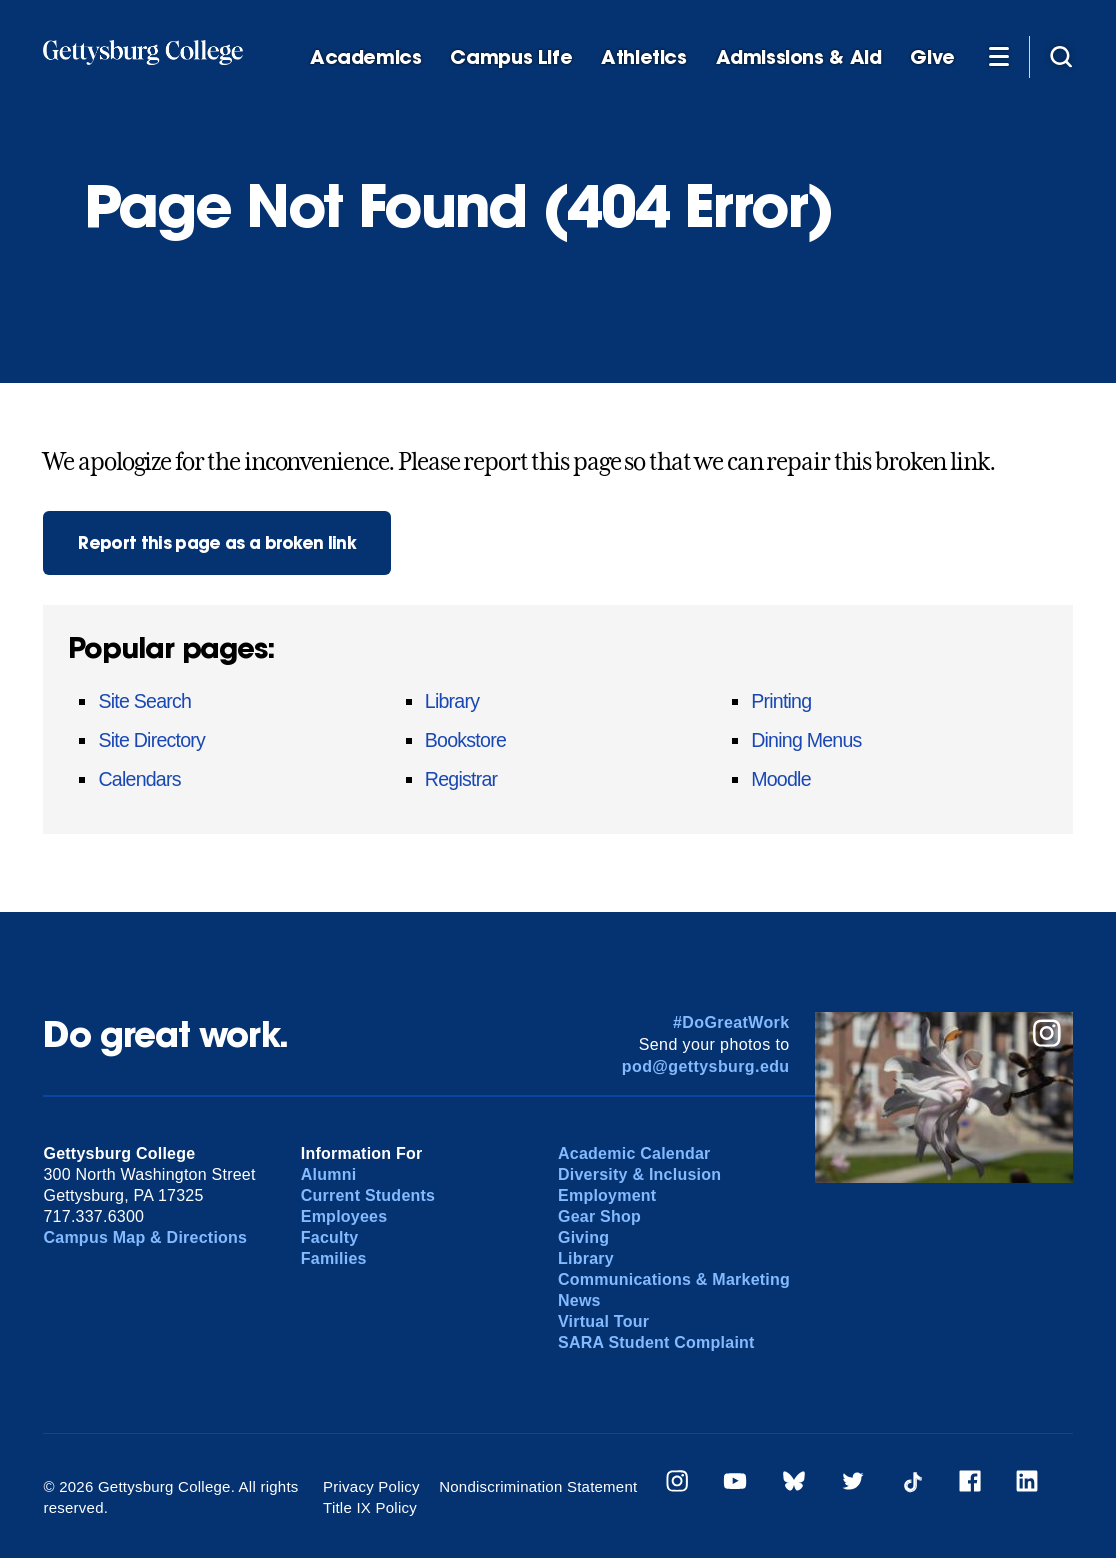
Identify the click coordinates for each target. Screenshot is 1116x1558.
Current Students (368, 1195)
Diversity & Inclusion (639, 1174)
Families (334, 1258)
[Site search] (1061, 56)
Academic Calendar (634, 1153)
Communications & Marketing (674, 1279)
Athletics (644, 57)
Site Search (144, 701)
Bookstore (465, 740)
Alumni (329, 1174)
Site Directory (151, 740)
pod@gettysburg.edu (706, 1066)
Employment (607, 1195)
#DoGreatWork (731, 1022)
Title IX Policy (370, 1507)
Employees (344, 1216)
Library (452, 701)
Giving (583, 1237)
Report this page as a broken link (217, 542)
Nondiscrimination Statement (538, 1486)
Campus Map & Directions (145, 1237)
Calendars (139, 779)
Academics (366, 57)
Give (932, 57)
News (579, 1300)
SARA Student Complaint (656, 1342)
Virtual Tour (603, 1321)
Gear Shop (599, 1216)
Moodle (781, 779)
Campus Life (511, 57)
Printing (781, 701)
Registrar (461, 779)
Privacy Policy (371, 1486)
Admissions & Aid (799, 57)
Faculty (330, 1237)
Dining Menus (806, 740)
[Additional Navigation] (999, 56)
